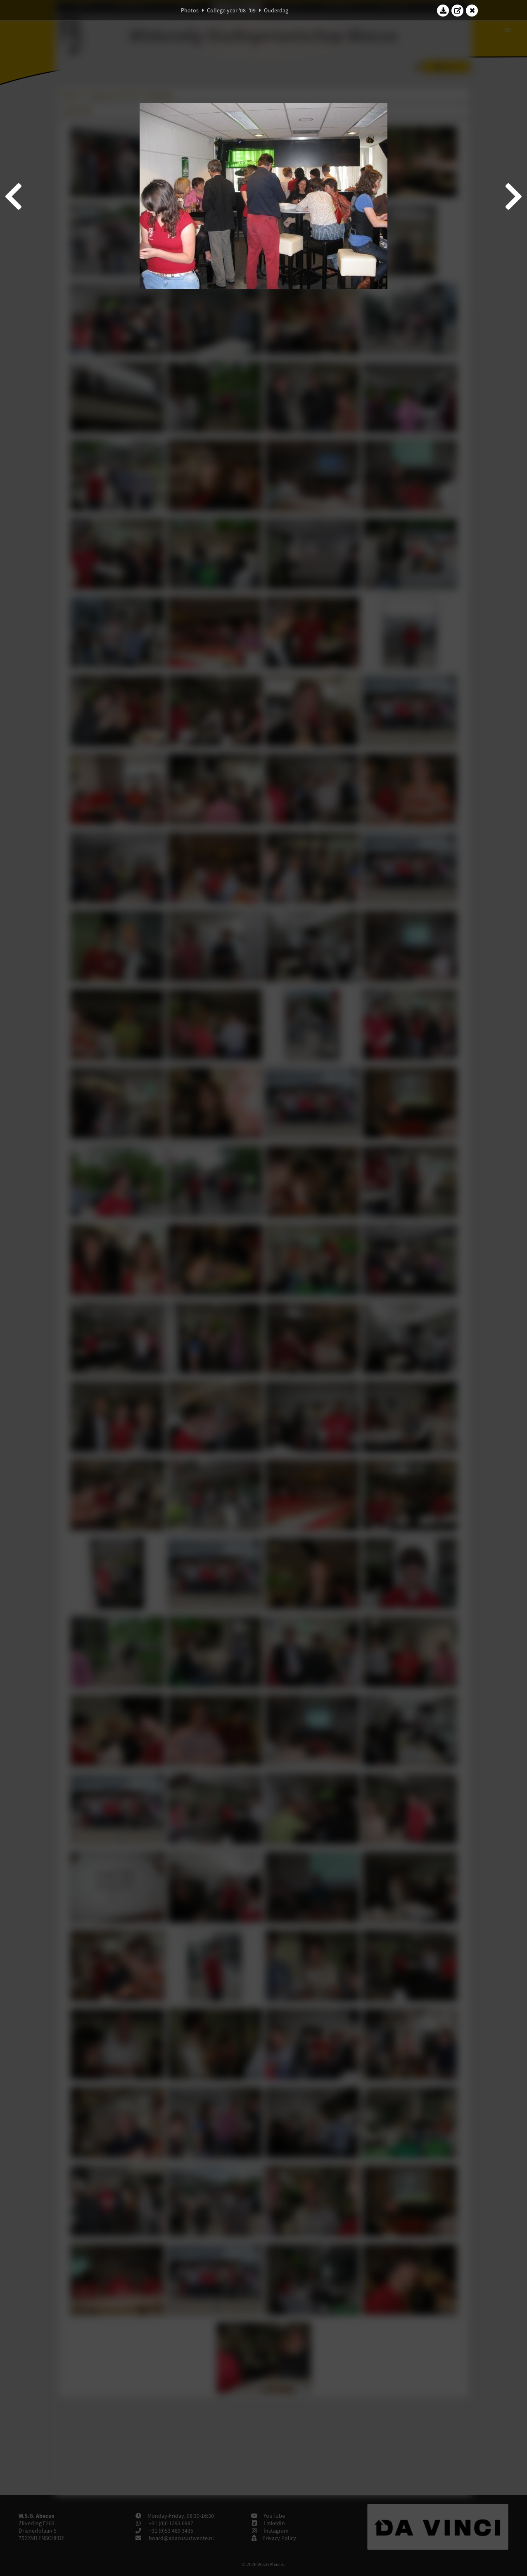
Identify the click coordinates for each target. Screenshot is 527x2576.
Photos (190, 10)
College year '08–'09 (231, 10)
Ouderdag (276, 10)
